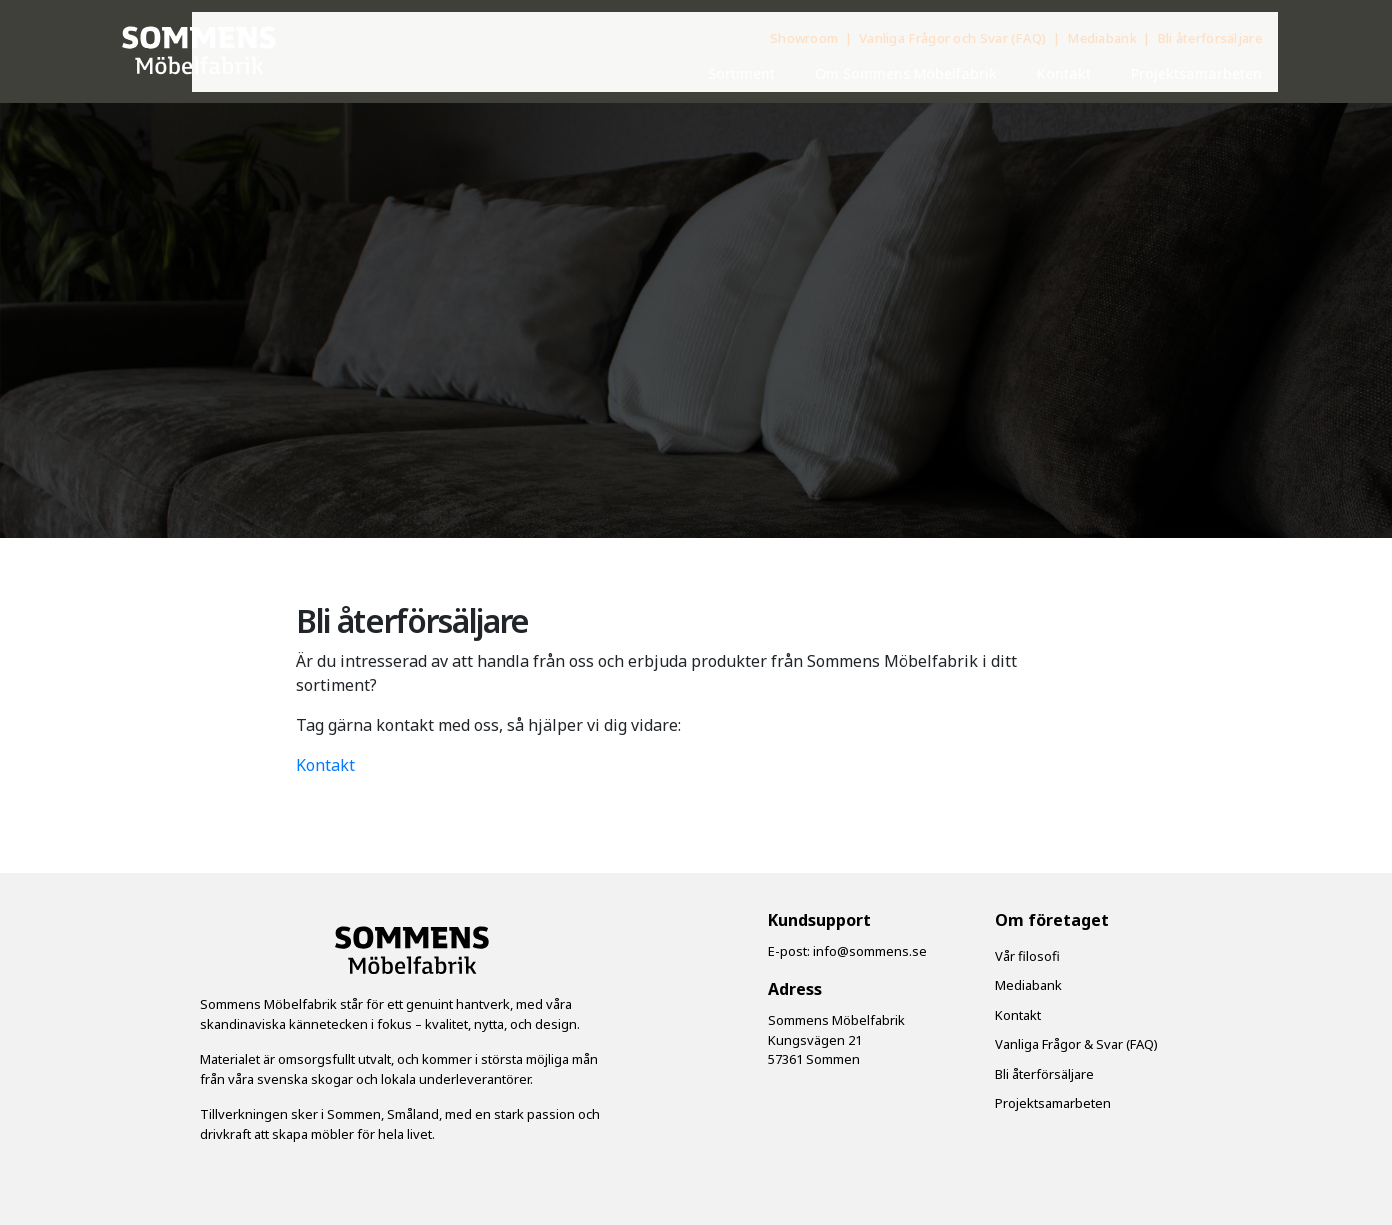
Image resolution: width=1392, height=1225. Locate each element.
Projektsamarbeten (1196, 73)
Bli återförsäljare (1210, 38)
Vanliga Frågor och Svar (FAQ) (954, 38)
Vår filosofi (1027, 956)
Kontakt (1064, 73)
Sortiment (741, 73)
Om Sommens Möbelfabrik (906, 73)
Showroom (806, 38)
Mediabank (1103, 38)
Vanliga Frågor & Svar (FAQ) (1076, 1044)
